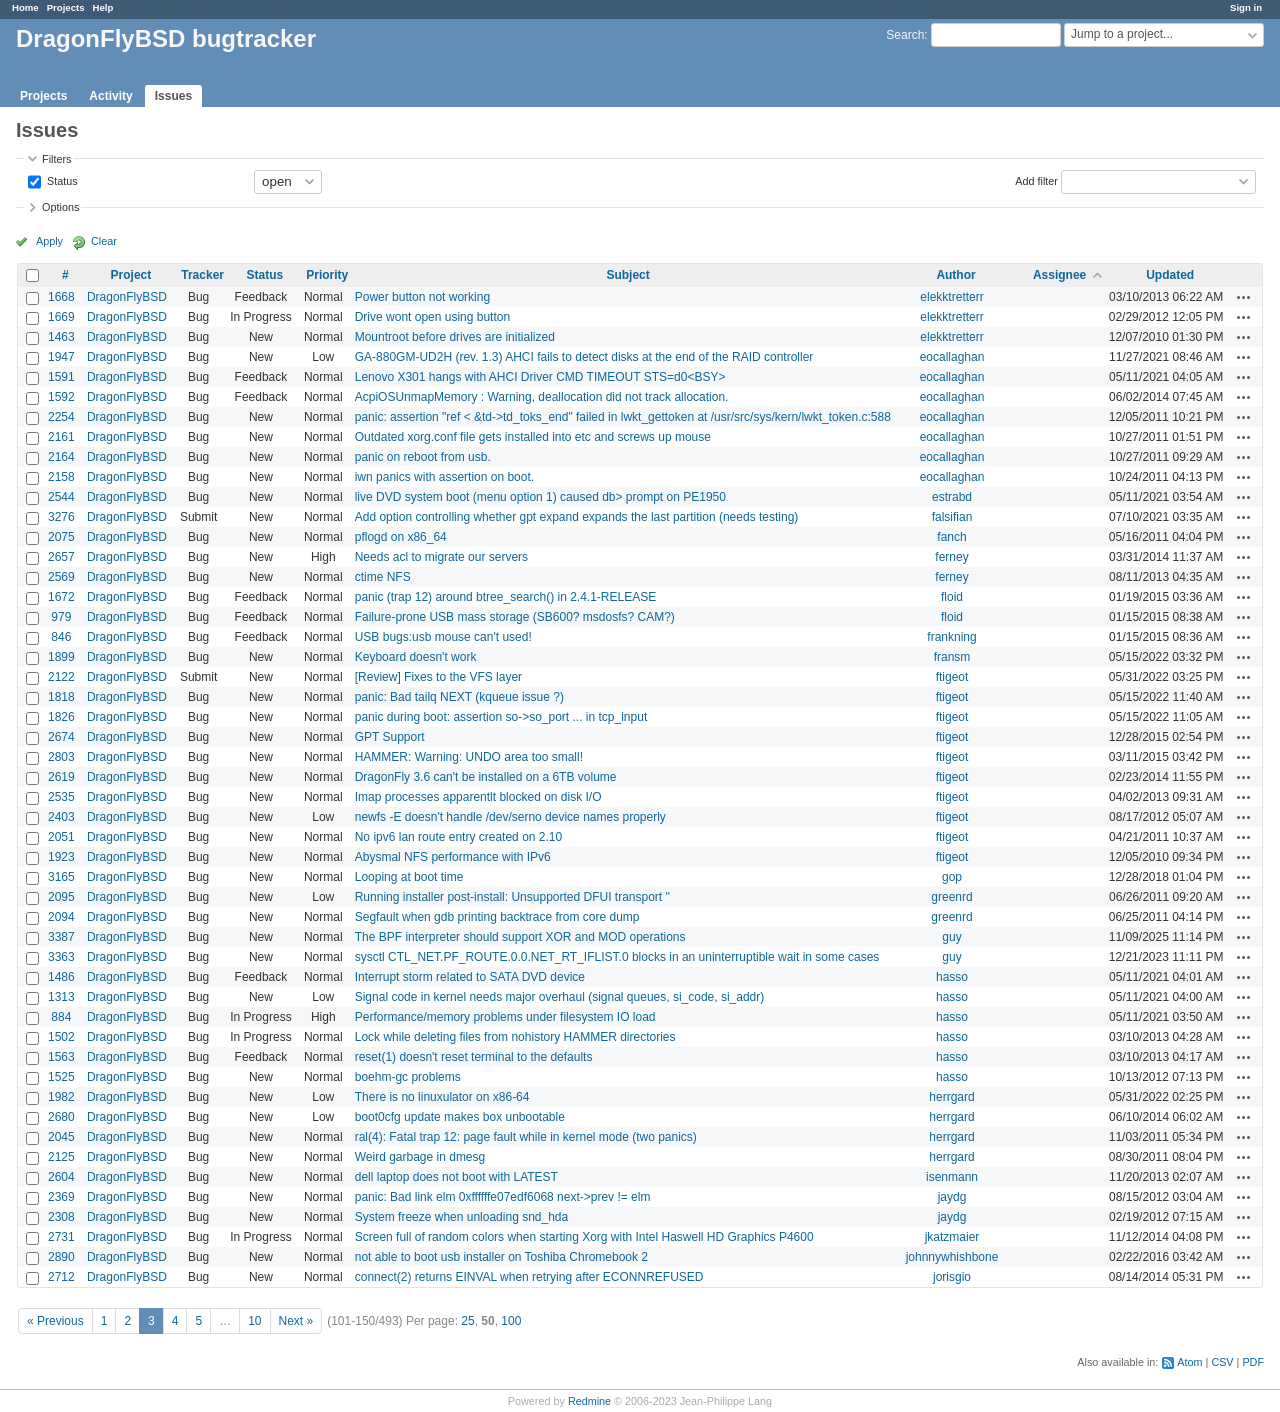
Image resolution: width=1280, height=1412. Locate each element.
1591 (61, 377)
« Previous (55, 1321)
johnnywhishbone (952, 1257)
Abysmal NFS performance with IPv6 (453, 857)
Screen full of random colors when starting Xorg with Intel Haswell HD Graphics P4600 (584, 1237)
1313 (61, 997)
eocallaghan (952, 357)
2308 (61, 1217)
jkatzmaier (952, 1237)
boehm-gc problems (408, 1077)
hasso (952, 977)
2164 (61, 457)
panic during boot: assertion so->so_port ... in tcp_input (501, 717)
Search (905, 35)
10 (254, 1321)
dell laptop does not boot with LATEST (456, 1177)
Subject (627, 275)
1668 (61, 297)
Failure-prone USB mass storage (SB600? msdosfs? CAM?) (515, 617)
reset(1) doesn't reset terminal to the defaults (474, 1057)
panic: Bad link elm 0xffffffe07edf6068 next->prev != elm (503, 1197)
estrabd (952, 497)
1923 (61, 857)
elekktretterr (951, 297)
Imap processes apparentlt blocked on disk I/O (478, 797)
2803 (61, 757)
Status (61, 180)
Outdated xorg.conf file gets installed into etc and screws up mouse (533, 437)
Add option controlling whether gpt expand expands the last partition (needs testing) (577, 517)
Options (60, 207)
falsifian (952, 517)
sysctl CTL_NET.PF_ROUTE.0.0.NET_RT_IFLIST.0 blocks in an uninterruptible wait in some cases (617, 957)
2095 (61, 897)
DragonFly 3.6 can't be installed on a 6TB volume (486, 777)
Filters (56, 159)
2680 (61, 1117)
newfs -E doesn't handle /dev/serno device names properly (510, 817)
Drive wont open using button (432, 317)
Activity (110, 96)
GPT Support (390, 737)
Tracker (202, 275)
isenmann (952, 1177)
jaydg (952, 1197)
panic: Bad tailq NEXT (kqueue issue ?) (459, 697)
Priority (327, 275)
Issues (173, 96)
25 (467, 1321)
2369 (61, 1197)
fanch (951, 537)
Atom (1189, 1362)
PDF (1253, 1362)
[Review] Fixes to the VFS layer (438, 677)
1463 (61, 337)
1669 (61, 317)
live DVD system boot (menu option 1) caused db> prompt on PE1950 (540, 497)
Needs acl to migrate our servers (441, 557)
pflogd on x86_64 (401, 537)
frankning (951, 637)
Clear (104, 241)
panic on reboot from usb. (423, 457)
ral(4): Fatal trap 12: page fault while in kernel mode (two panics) (526, 1137)
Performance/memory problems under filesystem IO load (505, 1017)
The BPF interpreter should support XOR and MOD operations (520, 937)
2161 (61, 437)
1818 (61, 697)
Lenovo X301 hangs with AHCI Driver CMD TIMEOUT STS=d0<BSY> (540, 377)
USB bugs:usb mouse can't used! (443, 637)
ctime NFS (383, 577)
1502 (61, 1037)
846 (61, 637)
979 (61, 617)
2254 (61, 417)
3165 (61, 877)
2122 (61, 677)
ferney (951, 557)
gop (952, 877)
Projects (66, 7)
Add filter (1036, 180)
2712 (61, 1277)
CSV (1222, 1362)
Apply (49, 241)
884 (61, 1017)
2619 (61, 777)
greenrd (951, 897)
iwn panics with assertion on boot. (444, 477)
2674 (61, 737)
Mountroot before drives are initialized (455, 337)
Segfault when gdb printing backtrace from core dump (497, 917)
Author (955, 275)
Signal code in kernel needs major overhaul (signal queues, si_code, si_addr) (560, 997)
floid (952, 597)
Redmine (589, 1401)
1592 (61, 397)
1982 (61, 1097)
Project (131, 275)
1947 (61, 357)
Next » (296, 1321)
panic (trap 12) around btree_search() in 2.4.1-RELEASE (506, 597)
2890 (61, 1257)
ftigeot (952, 677)
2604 (61, 1177)
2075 (61, 537)
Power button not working (422, 297)
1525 (61, 1077)
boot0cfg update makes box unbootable (460, 1117)
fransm (952, 657)
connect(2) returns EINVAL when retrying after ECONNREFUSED (529, 1277)
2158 (61, 477)
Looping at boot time (409, 877)
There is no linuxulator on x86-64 (442, 1097)
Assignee (1059, 275)
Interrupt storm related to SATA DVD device (470, 977)
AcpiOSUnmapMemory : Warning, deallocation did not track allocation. (542, 397)
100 (511, 1321)
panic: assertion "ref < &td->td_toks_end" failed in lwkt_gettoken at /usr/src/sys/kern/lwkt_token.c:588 (623, 417)
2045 (61, 1137)
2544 (61, 497)
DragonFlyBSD (127, 297)
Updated (1170, 275)
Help (103, 7)
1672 (61, 597)
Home (25, 7)
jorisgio (952, 1277)
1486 (61, 977)
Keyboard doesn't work (416, 657)
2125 (61, 1157)
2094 (61, 917)
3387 (61, 937)
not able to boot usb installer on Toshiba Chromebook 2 (501, 1257)
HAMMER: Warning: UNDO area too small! (469, 757)
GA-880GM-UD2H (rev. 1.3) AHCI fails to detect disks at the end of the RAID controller (584, 357)
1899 (61, 657)
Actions (1244, 297)
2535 (61, 797)
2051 (61, 837)
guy (951, 937)
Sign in (1246, 7)
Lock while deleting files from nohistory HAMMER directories (515, 1037)
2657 (61, 557)
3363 (61, 957)
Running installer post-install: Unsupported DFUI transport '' (512, 897)
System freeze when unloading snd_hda (461, 1217)
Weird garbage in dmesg (420, 1157)
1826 (61, 717)
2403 (61, 817)
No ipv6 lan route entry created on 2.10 (458, 837)
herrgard (951, 1097)
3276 (61, 517)
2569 (61, 577)
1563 (61, 1057)
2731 (61, 1237)
